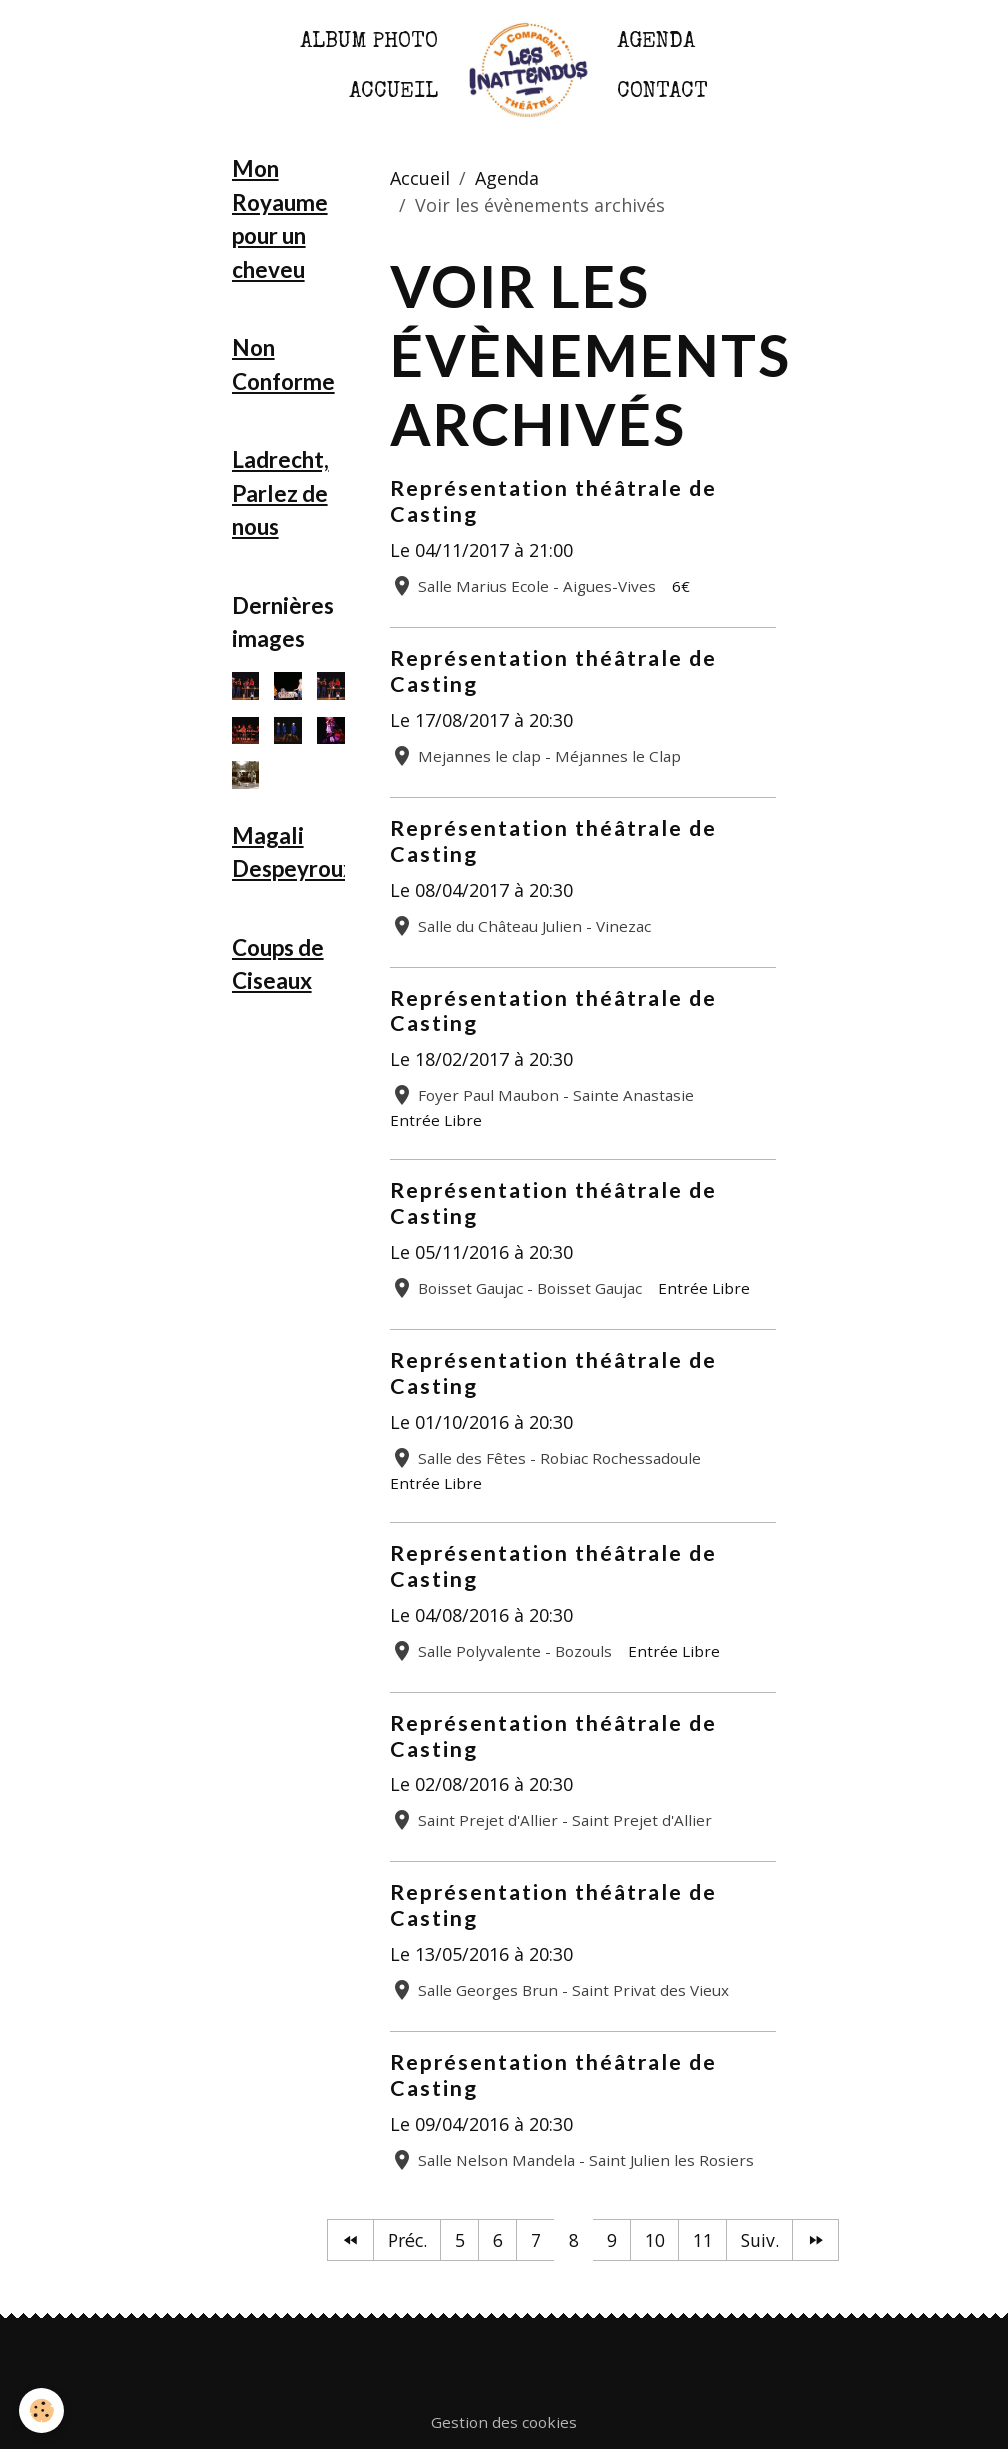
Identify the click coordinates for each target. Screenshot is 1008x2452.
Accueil (393, 92)
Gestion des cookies (504, 2423)
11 (704, 2240)
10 (656, 2240)
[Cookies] (42, 2410)
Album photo (369, 42)
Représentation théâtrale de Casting (553, 501)
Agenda (656, 42)
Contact (662, 92)
